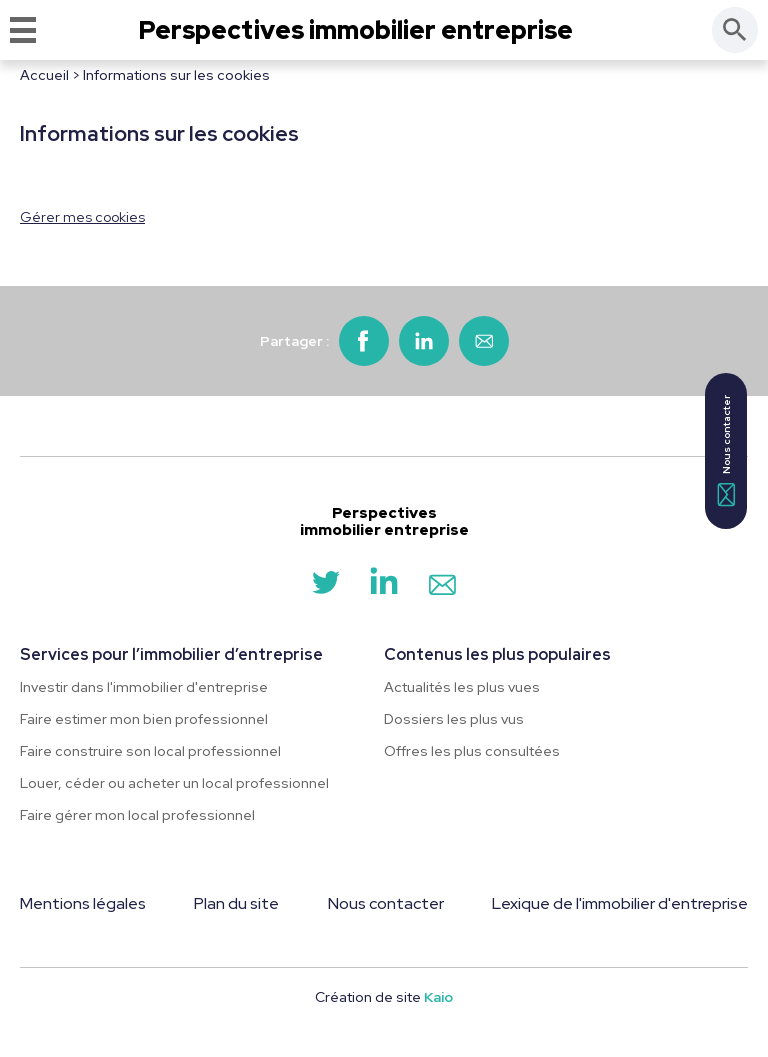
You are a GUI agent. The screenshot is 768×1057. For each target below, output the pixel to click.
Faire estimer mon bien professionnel (144, 719)
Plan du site (236, 903)
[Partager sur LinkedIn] (424, 341)
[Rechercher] (735, 30)
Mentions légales (83, 903)
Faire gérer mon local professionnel (137, 815)
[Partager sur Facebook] (364, 341)
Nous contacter (386, 903)
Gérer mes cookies (82, 217)
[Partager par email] (484, 341)
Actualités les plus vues (462, 687)
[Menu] (23, 30)
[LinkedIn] (384, 590)
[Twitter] (326, 590)
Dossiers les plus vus (454, 719)
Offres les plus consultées (472, 751)
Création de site (384, 997)
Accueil (44, 75)
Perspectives (356, 30)
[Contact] (442, 590)
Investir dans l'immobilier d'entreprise (144, 687)
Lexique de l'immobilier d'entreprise (620, 903)
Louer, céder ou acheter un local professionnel (174, 783)
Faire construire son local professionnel (150, 751)
